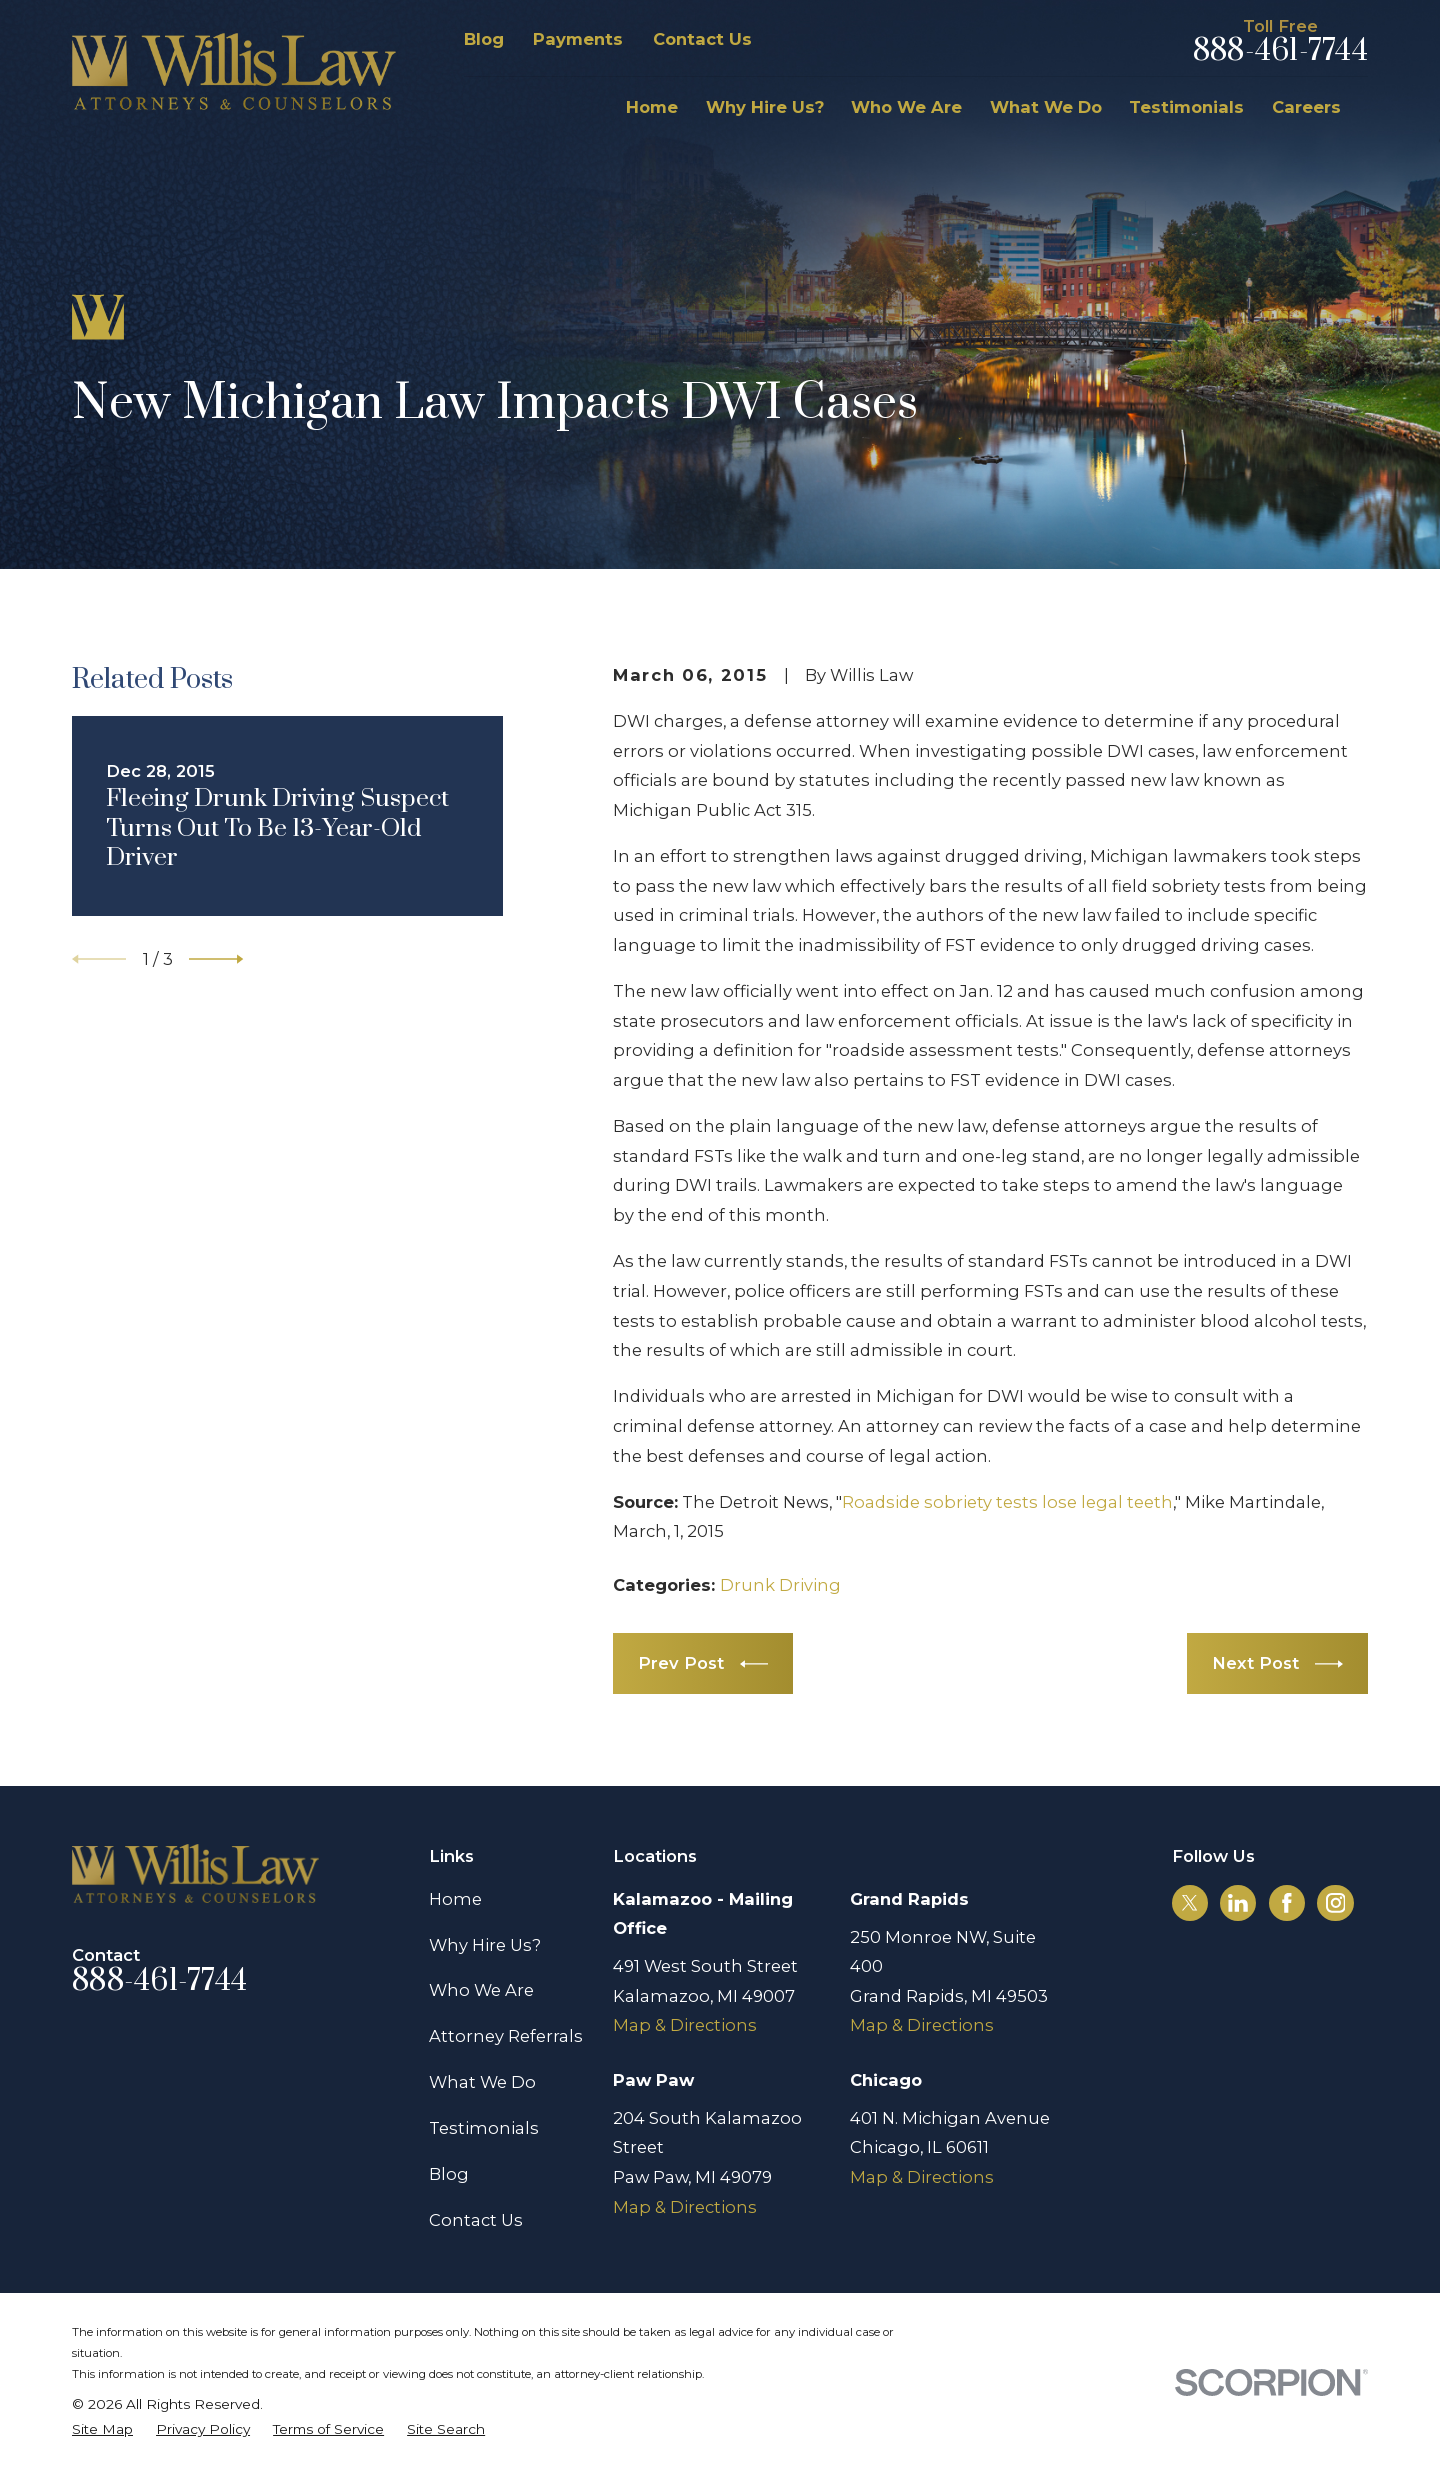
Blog (484, 39)
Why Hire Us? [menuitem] (765, 107)
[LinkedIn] (1238, 1903)
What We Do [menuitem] (1046, 107)
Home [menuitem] (652, 107)
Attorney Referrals (506, 2036)
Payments (578, 39)
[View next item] (216, 959)
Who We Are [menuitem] (906, 107)
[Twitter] (1190, 1903)
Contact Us (702, 39)
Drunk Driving (780, 1585)
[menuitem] (102, 2429)
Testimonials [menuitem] (1186, 107)
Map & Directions (685, 2025)
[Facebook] (1287, 1903)
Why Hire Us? (485, 1945)
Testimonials (484, 2128)
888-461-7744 (1280, 52)
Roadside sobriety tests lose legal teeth (1007, 1502)
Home (455, 1899)
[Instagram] (1336, 1903)
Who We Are (481, 1990)
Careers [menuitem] (1306, 107)
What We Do (482, 2082)
